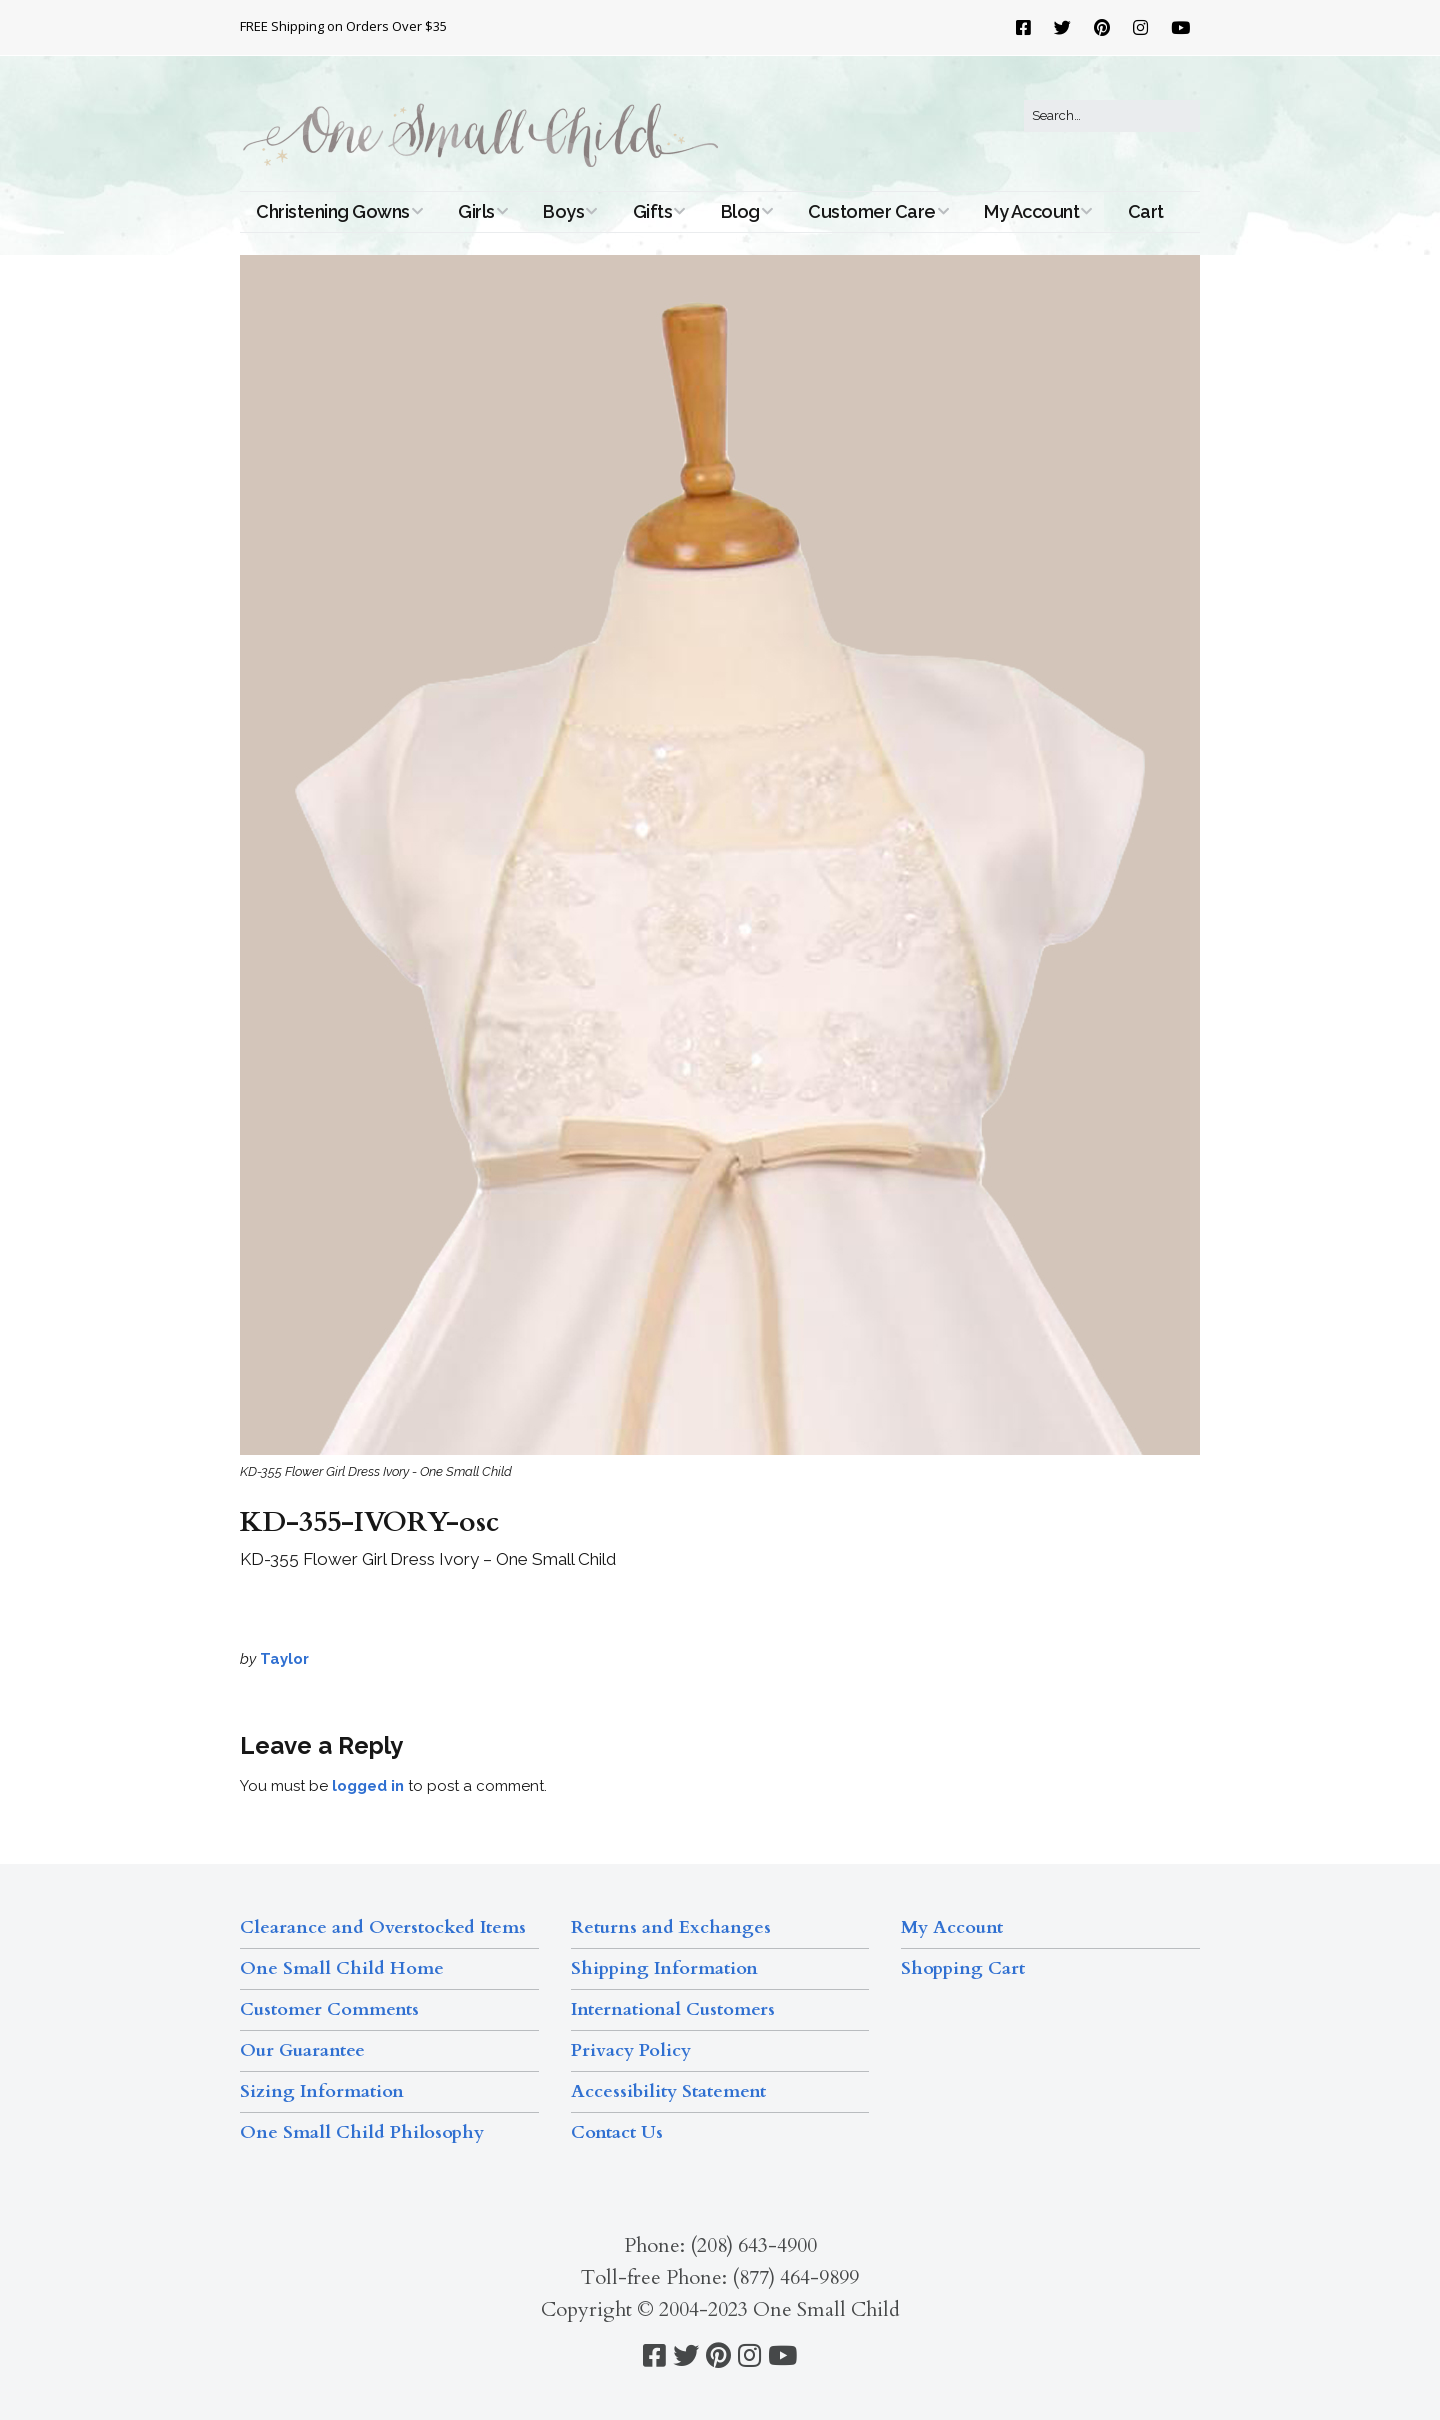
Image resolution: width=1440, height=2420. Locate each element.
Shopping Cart (963, 1968)
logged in (368, 1786)
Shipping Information (664, 1968)
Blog (740, 211)
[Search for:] (1112, 116)
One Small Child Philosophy (362, 2132)
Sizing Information (322, 2091)
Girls (476, 211)
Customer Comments (329, 2009)
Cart (1146, 211)
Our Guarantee (302, 2050)
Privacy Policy (631, 2050)
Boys (563, 211)
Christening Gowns (333, 211)
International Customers (673, 2009)
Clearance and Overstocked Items (383, 1927)
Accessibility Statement (668, 2091)
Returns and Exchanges (671, 1927)
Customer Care (872, 211)
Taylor (284, 1659)
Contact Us (617, 2132)
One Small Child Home (342, 1968)
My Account (1031, 211)
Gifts (653, 211)
